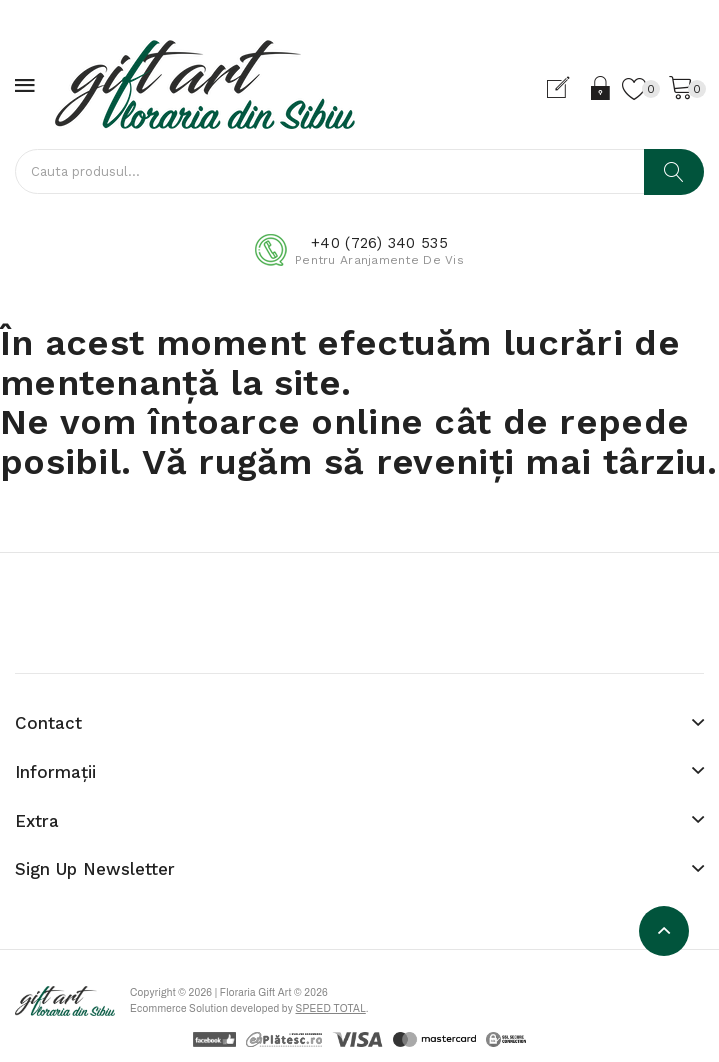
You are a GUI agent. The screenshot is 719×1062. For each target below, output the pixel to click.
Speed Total (330, 1008)
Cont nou (566, 88)
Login (601, 88)
